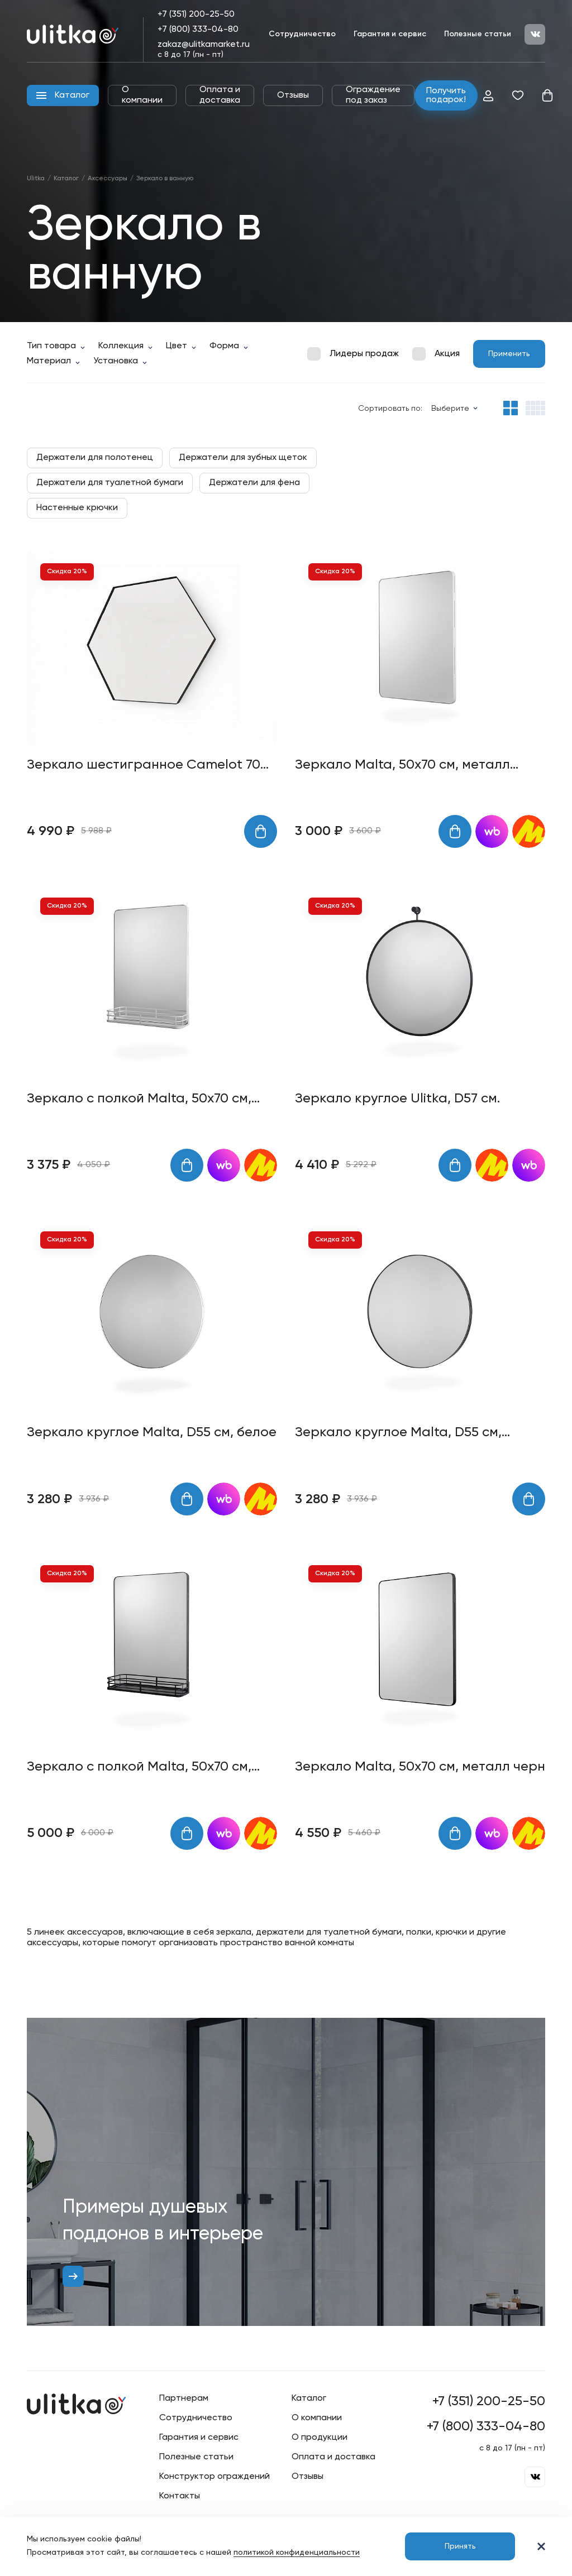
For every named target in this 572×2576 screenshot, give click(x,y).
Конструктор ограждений (214, 2476)
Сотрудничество (302, 34)
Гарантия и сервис (390, 34)
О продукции (319, 2437)
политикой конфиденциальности (296, 2552)
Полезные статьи (477, 34)
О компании (142, 95)
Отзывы (293, 95)
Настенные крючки (77, 507)
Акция (447, 353)
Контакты (179, 2496)
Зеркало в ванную (164, 178)
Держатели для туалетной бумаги (109, 482)
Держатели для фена (254, 482)
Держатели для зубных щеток (243, 457)
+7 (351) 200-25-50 (196, 14)
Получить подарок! (446, 95)
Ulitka (36, 178)
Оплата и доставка (219, 95)
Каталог (66, 178)
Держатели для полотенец (94, 457)
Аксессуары (107, 178)
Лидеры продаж (364, 353)
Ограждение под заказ (373, 95)
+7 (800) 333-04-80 (198, 29)
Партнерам (183, 2398)
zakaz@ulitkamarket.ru (204, 44)
